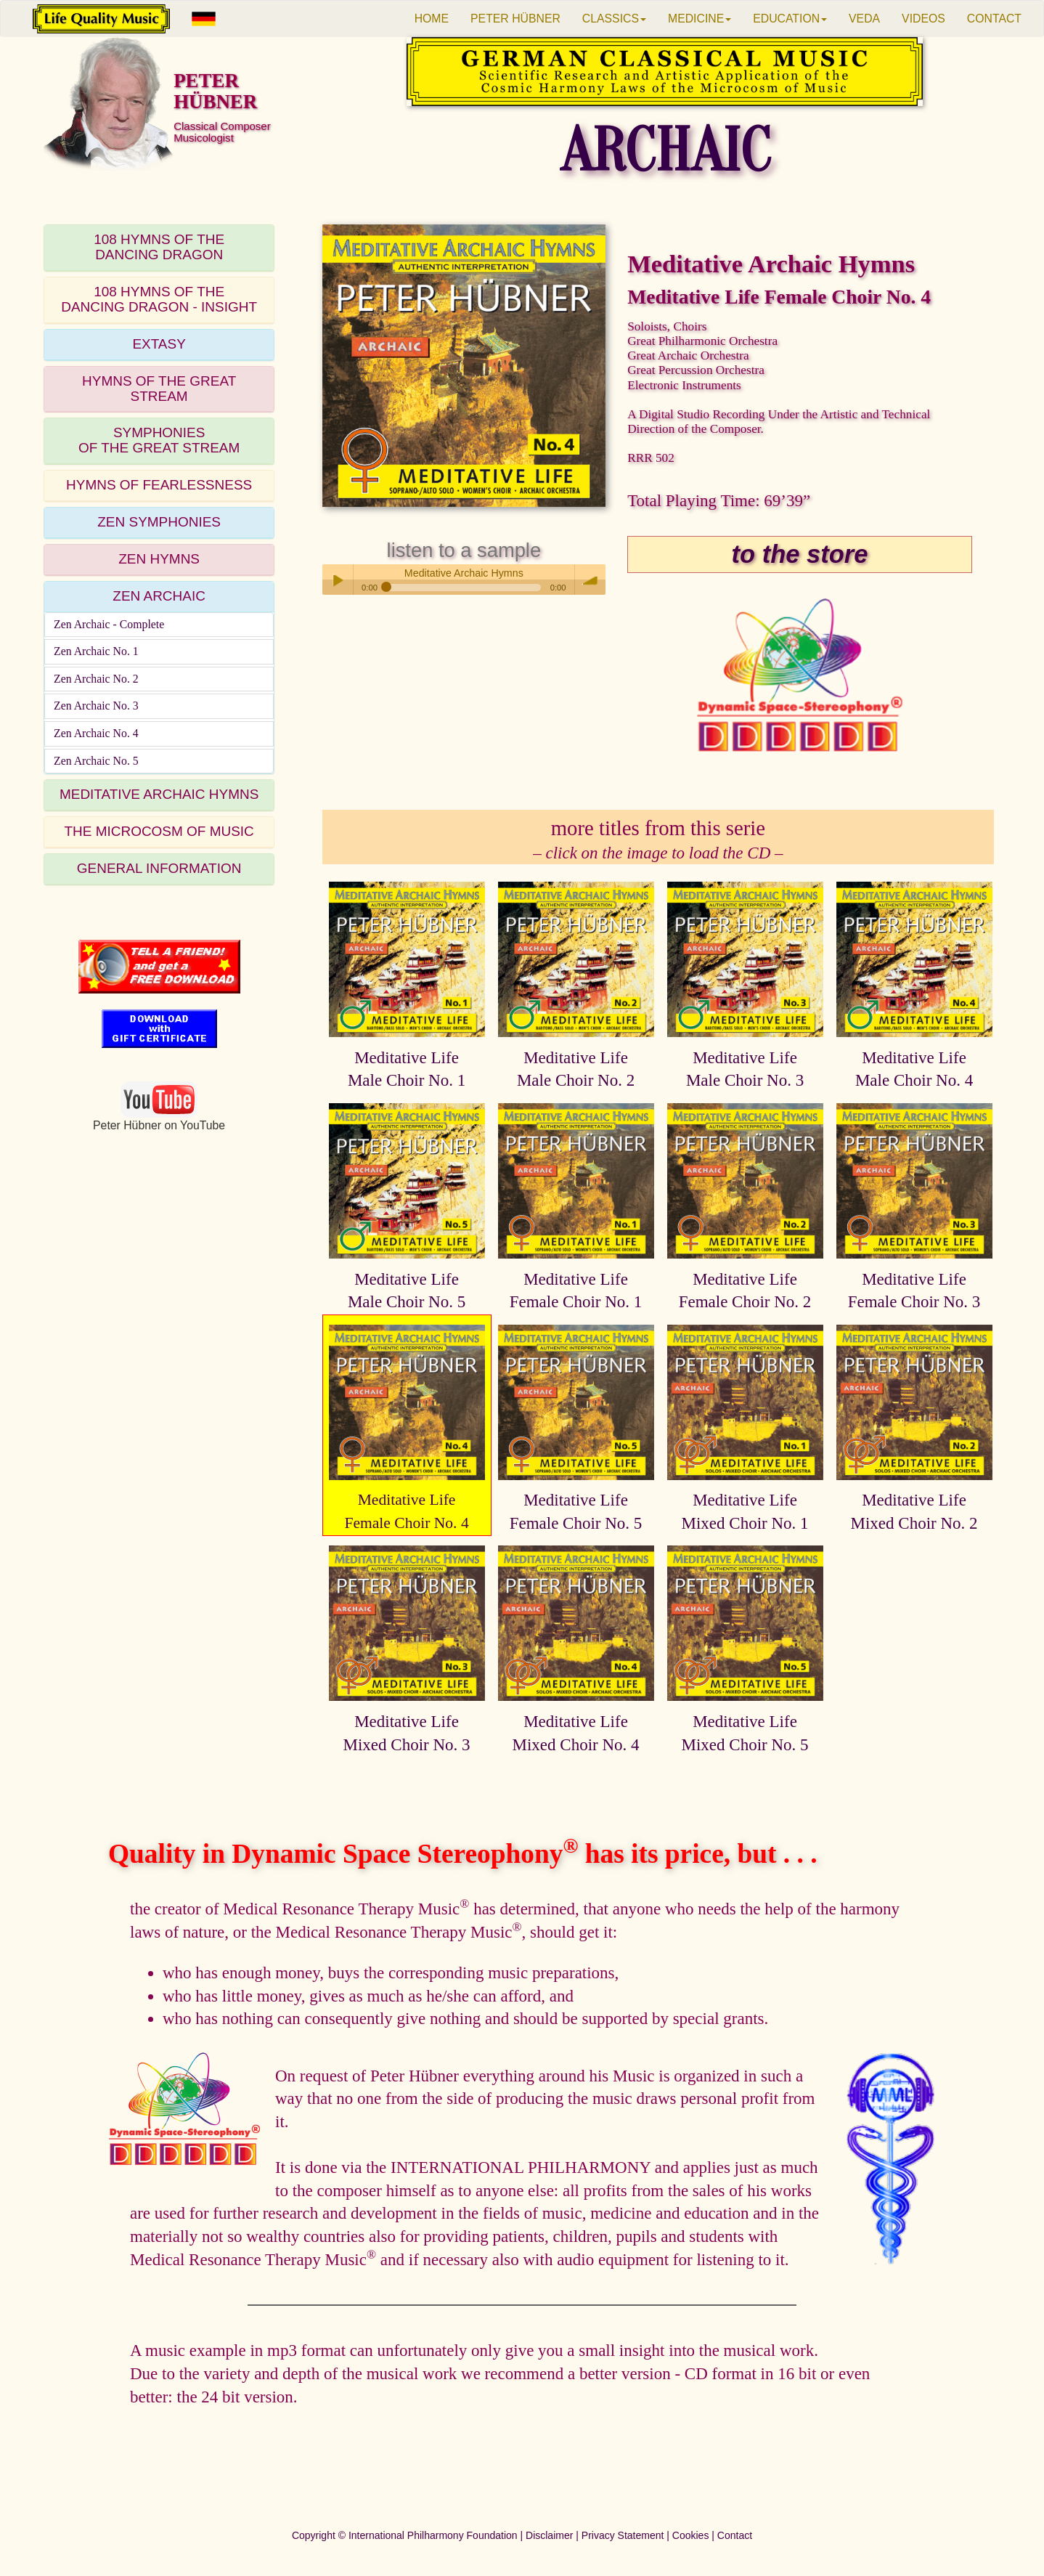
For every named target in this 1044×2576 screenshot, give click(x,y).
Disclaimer (549, 2535)
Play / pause (337, 579)
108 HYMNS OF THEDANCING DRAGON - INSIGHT (159, 299)
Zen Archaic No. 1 (96, 651)
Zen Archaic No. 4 (96, 733)
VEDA (864, 18)
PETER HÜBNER (515, 18)
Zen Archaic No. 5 (96, 761)
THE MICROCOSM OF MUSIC (158, 831)
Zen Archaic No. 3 (96, 705)
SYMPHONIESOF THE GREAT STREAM (159, 440)
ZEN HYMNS (159, 558)
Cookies (690, 2535)
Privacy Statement (623, 2535)
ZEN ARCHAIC (159, 596)
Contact (734, 2535)
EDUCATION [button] (790, 18)
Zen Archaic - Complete (109, 624)
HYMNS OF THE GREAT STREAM (159, 388)
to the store (800, 554)
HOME (432, 18)
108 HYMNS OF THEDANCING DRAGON (159, 247)
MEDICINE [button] (699, 18)
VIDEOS (923, 18)
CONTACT (994, 18)
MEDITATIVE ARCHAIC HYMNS (159, 794)
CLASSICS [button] (614, 18)
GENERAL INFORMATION (159, 868)
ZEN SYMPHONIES (159, 521)
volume (590, 579)
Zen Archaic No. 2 (96, 679)
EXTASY (158, 344)
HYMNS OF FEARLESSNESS (159, 484)
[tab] (159, 248)
